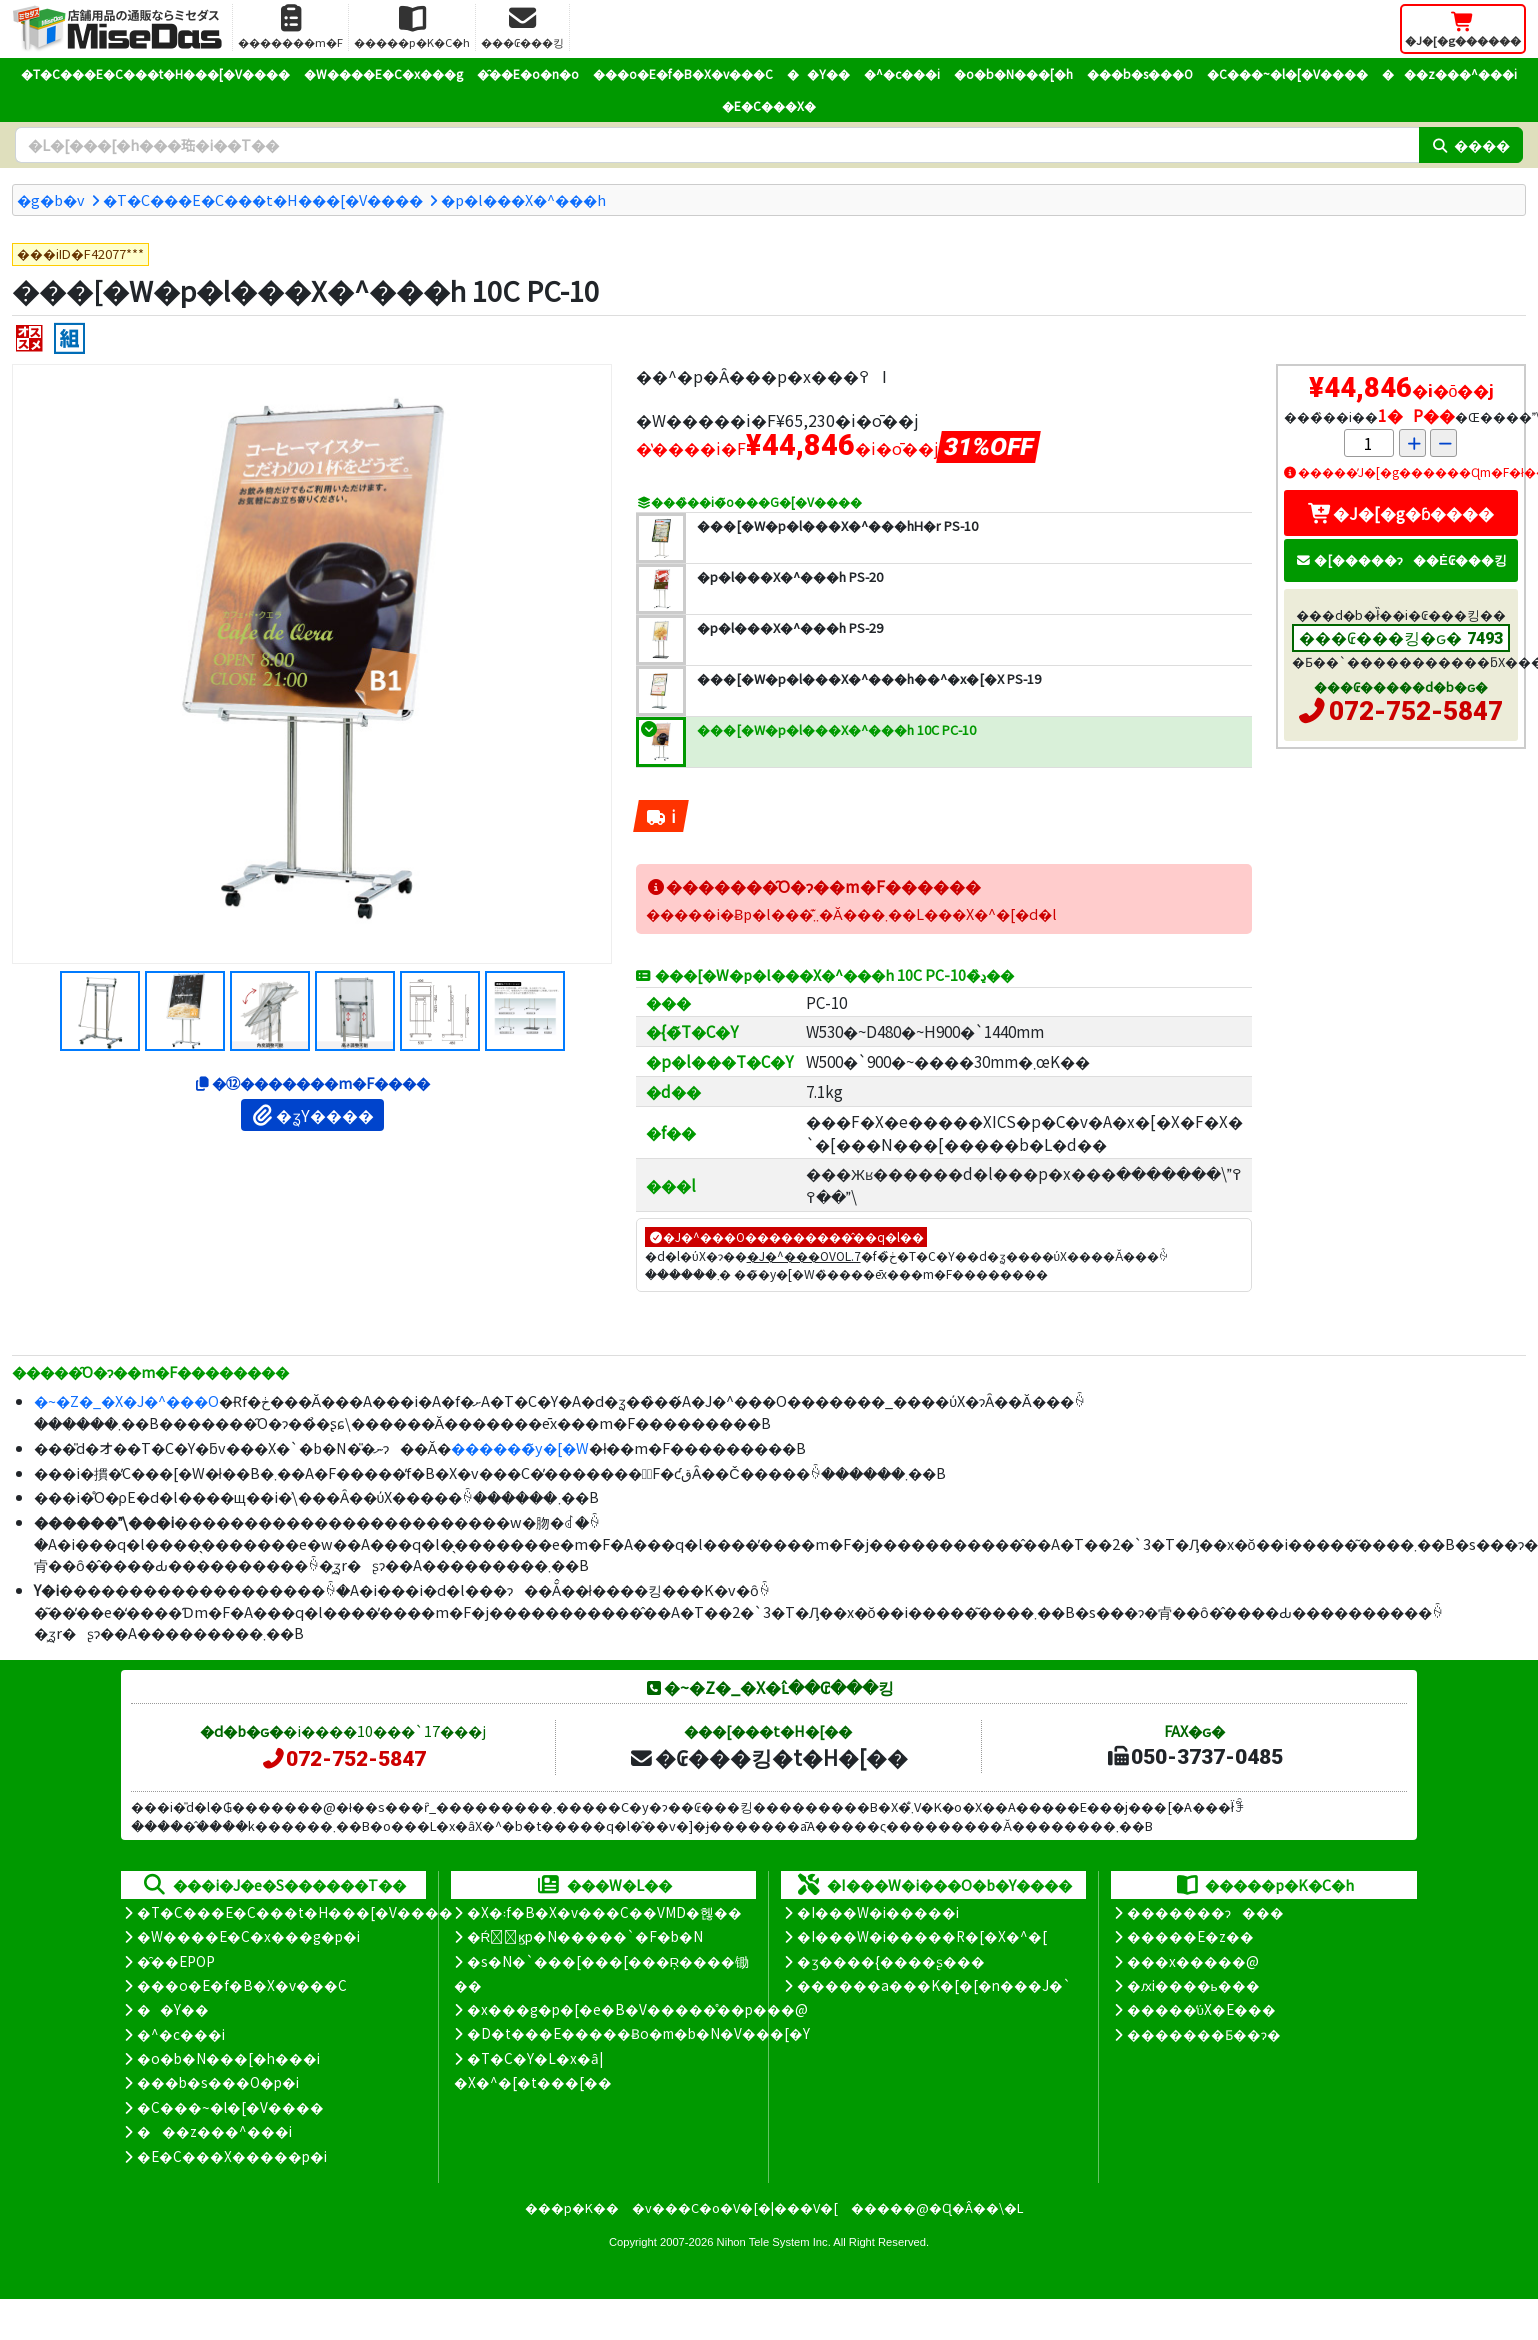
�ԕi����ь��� (1193, 1985)
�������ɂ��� (1205, 1912)
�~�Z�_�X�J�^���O (126, 1400)
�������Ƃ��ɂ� (1204, 2034)
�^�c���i (902, 73)
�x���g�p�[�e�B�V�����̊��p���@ (637, 2009)
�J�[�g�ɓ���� (1401, 513)
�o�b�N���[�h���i (228, 2058)
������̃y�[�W (520, 1447)
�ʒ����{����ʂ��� (891, 1961)
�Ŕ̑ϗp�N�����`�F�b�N (585, 1936)
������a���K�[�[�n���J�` (934, 1985)
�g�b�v (51, 199)
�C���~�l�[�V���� (1287, 73)
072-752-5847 (1416, 711)
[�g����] (69, 338)
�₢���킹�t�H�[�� (768, 1757)
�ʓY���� (312, 1115)
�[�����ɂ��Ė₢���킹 (1401, 559)
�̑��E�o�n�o (528, 73)
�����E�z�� (1190, 1936)
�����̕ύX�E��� (1201, 2009)
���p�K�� (572, 2207)
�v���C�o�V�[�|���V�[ (735, 2207)
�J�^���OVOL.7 (804, 1255)
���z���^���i (1449, 73)
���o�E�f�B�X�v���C (683, 73)
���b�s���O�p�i (218, 2082)
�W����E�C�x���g (383, 73)
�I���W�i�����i (878, 1912)
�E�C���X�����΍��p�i (232, 2156)
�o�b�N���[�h (1013, 73)
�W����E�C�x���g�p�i (248, 1936)
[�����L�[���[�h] (717, 145)
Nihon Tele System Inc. (774, 2242)
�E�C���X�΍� (769, 105)
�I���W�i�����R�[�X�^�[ (922, 1936)
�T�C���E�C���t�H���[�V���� (155, 73)
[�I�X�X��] (29, 338)
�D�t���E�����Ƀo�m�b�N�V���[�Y (638, 2033)
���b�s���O (1140, 73)
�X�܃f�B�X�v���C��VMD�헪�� (604, 1912)
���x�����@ (1193, 1961)
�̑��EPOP (176, 1961)
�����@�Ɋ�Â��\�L (937, 2207)
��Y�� (818, 73)
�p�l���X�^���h (523, 199)
